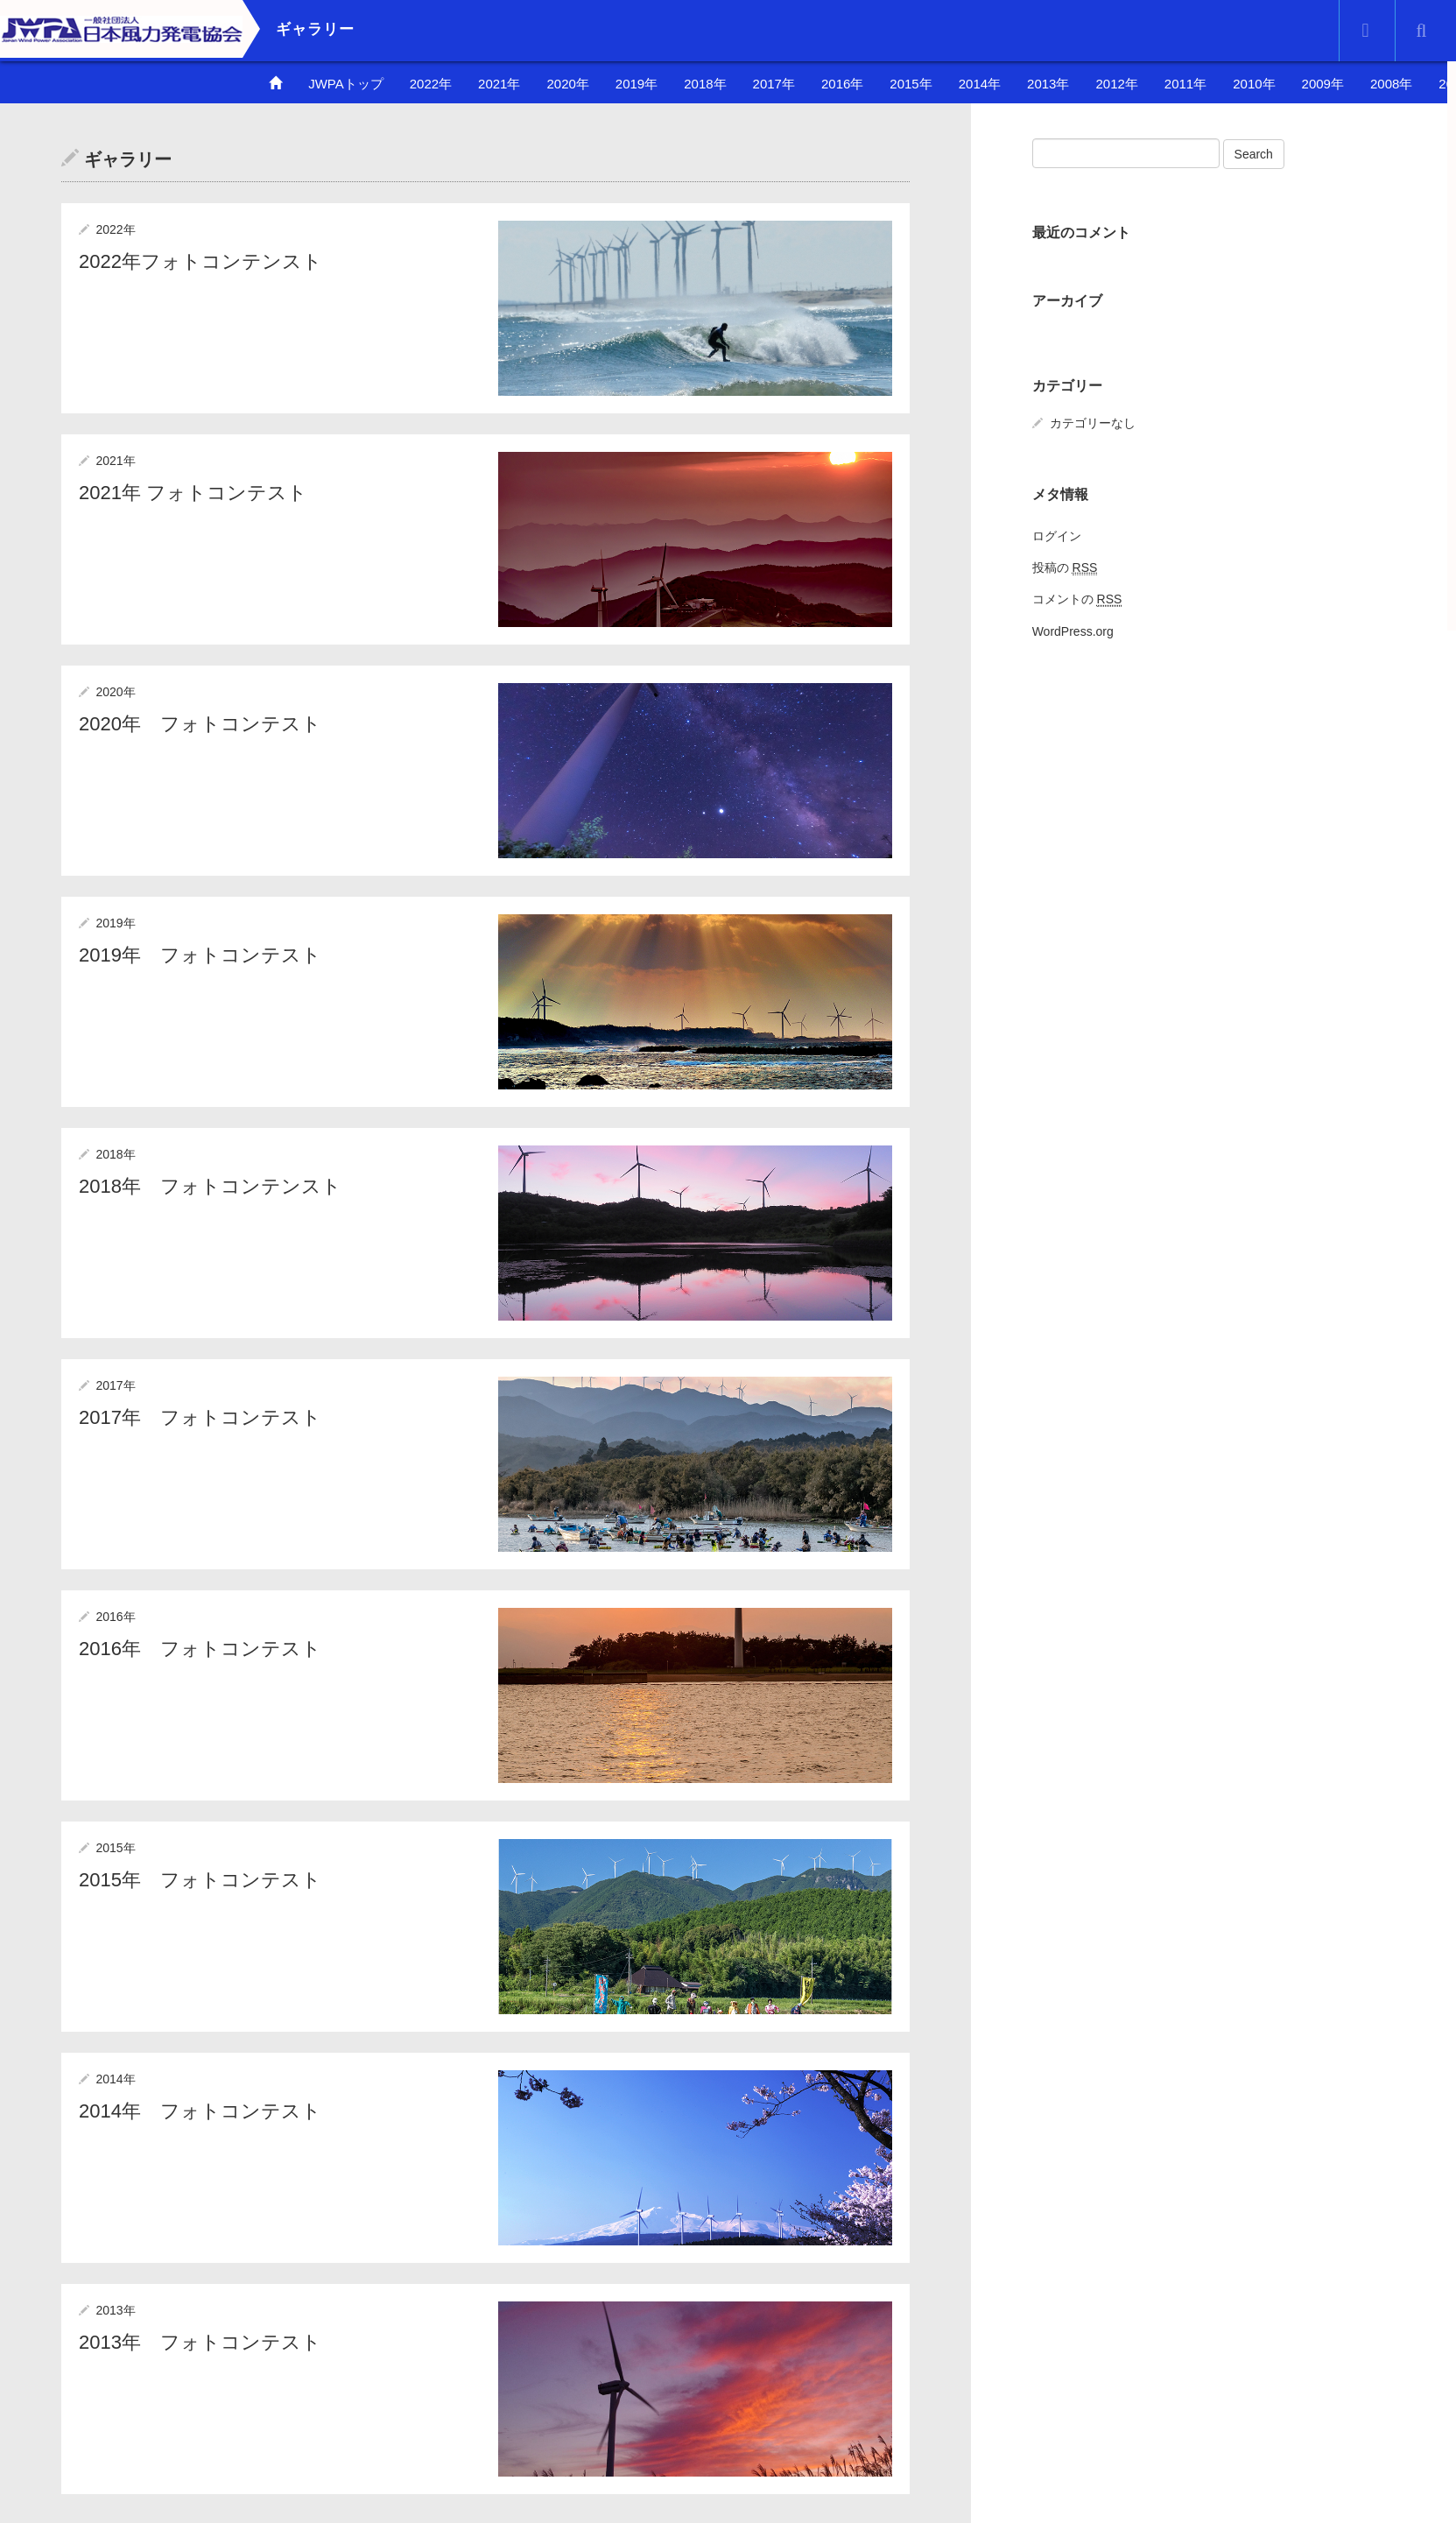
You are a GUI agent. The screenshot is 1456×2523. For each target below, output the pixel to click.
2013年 (1048, 83)
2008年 (1391, 83)
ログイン (1056, 536)
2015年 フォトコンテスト (200, 1880)
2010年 (1254, 83)
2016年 (842, 83)
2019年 (636, 83)
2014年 (980, 83)
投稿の (1065, 567)
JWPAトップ (345, 83)
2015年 (911, 83)
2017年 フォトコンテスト (200, 1417)
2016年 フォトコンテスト (200, 1649)
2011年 (1185, 83)
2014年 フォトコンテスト (200, 2111)
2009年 (1323, 83)
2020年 (567, 83)
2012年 (1116, 83)
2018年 (705, 83)
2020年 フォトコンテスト (200, 724)
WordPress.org (1073, 631)
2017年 (774, 83)
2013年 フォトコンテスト (200, 2342)
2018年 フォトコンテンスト (210, 1186)
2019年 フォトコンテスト (200, 955)
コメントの (1077, 599)
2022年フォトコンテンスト (200, 261)
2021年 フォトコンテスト (193, 493)
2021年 (499, 83)
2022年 (431, 83)
